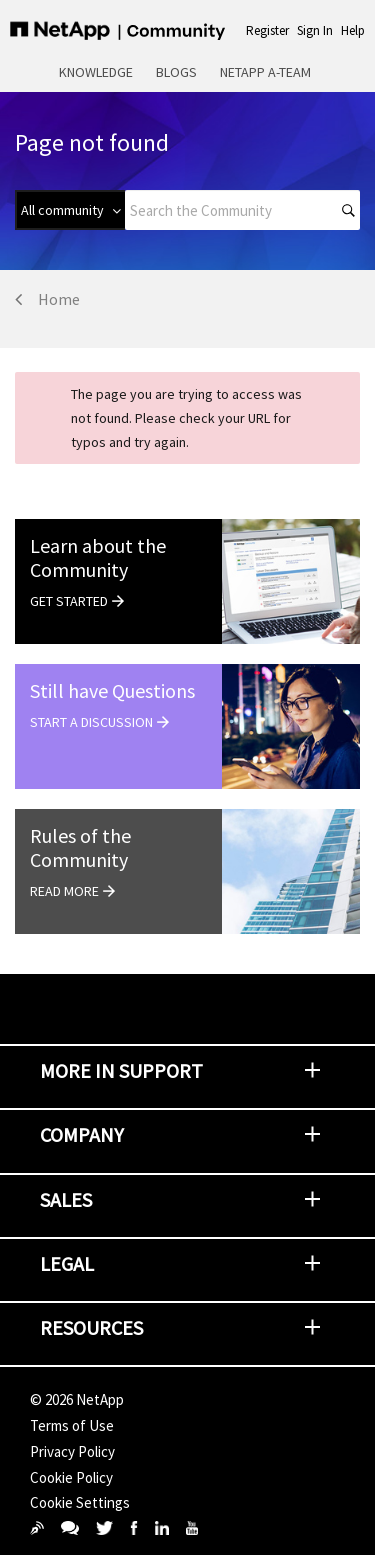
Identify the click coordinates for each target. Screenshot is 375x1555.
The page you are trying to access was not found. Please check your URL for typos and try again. (186, 418)
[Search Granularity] (70, 210)
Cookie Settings (80, 1502)
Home (59, 299)
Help (353, 30)
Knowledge (96, 72)
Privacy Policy (72, 1451)
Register (267, 30)
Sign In (315, 30)
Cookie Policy (71, 1477)
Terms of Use (72, 1425)
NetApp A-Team (265, 72)
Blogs (176, 72)
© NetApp (77, 1399)
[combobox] (242, 210)
